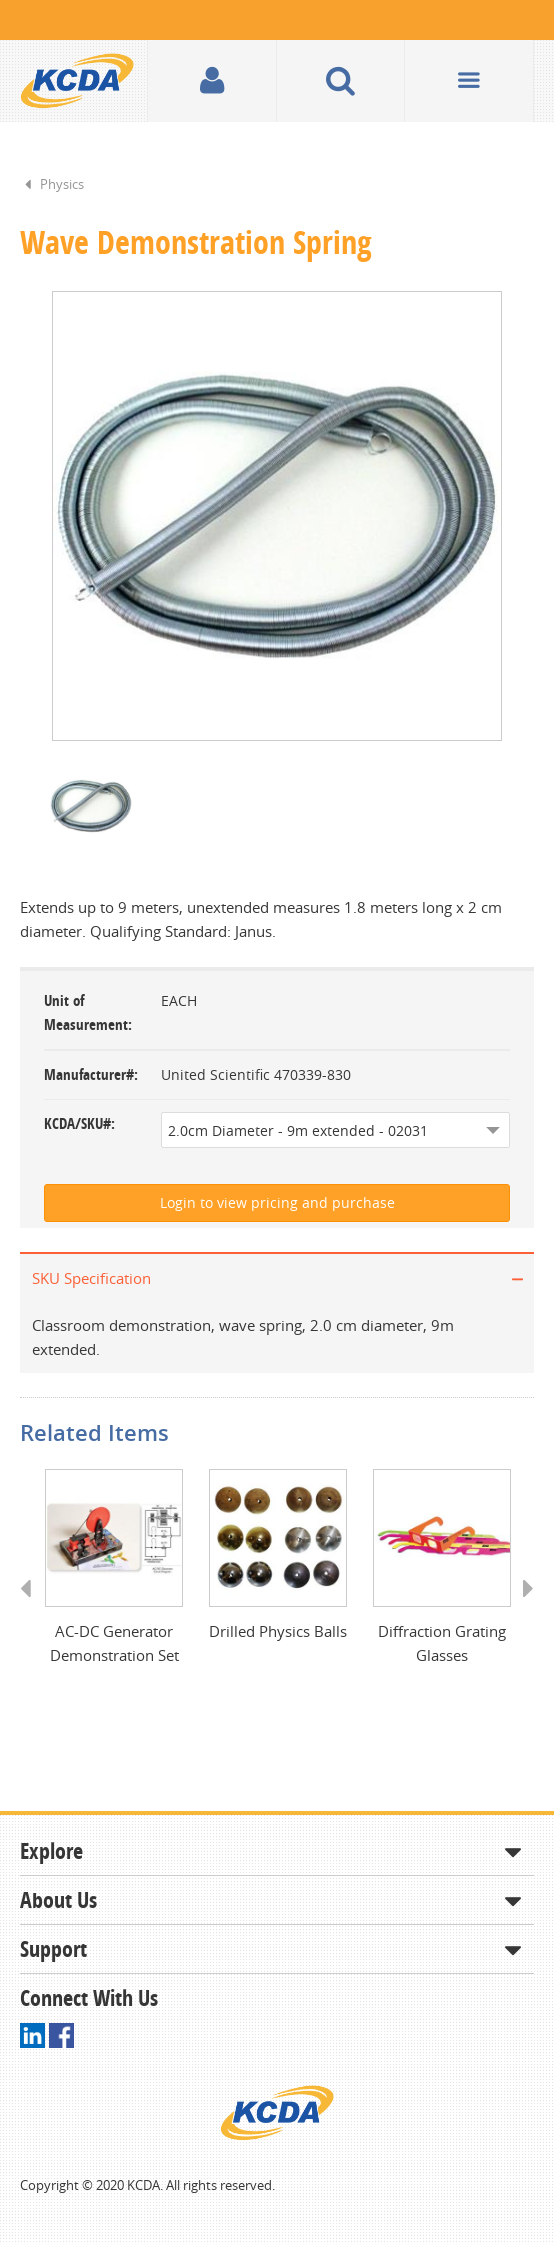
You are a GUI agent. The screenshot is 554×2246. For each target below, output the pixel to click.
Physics (62, 184)
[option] (277, 517)
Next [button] (521, 1610)
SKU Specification (91, 1280)
